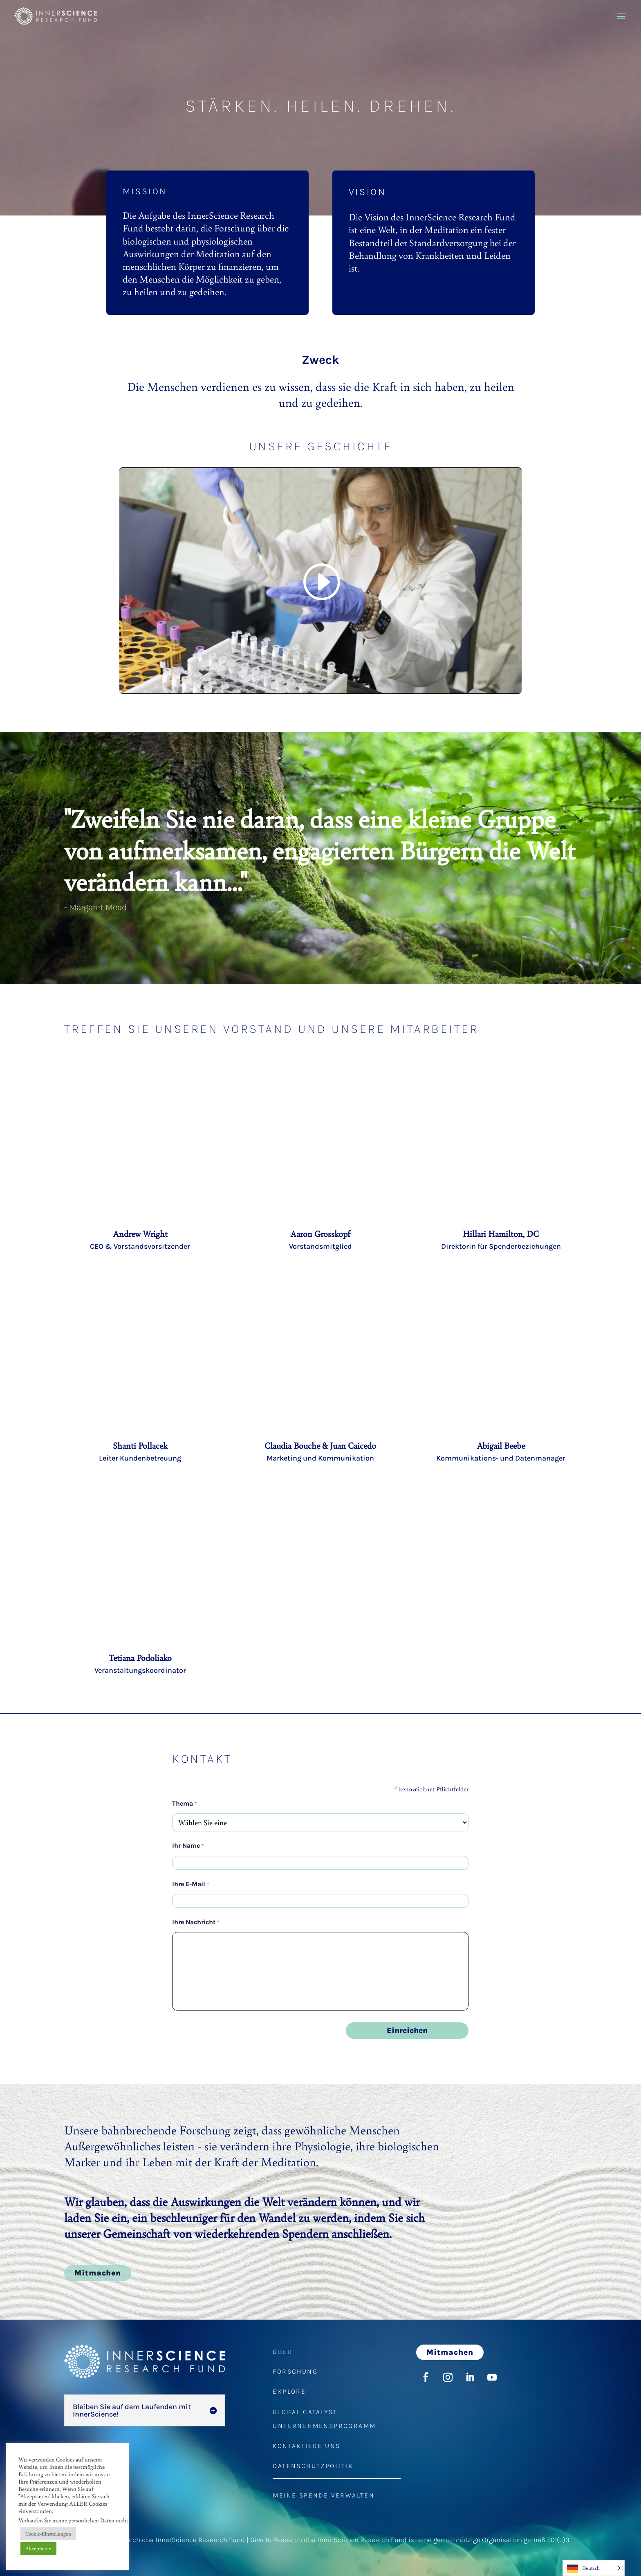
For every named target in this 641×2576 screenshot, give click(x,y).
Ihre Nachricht (195, 1922)
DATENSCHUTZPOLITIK (313, 2466)
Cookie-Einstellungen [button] (48, 2533)
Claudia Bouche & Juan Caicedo (320, 1445)
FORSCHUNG (295, 2371)
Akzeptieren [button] (38, 2548)
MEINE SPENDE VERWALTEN (323, 2495)
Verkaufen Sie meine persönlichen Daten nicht (73, 2520)
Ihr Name (187, 1846)
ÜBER (283, 2352)
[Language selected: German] (594, 2568)
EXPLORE (289, 2391)
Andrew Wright (140, 1233)
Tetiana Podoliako (140, 1657)
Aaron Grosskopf (320, 1233)
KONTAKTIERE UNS (306, 2446)
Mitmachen (97, 2273)
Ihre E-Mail (190, 1884)
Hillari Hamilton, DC (501, 1233)
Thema (184, 1803)
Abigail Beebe (501, 1445)
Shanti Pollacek (140, 1445)
